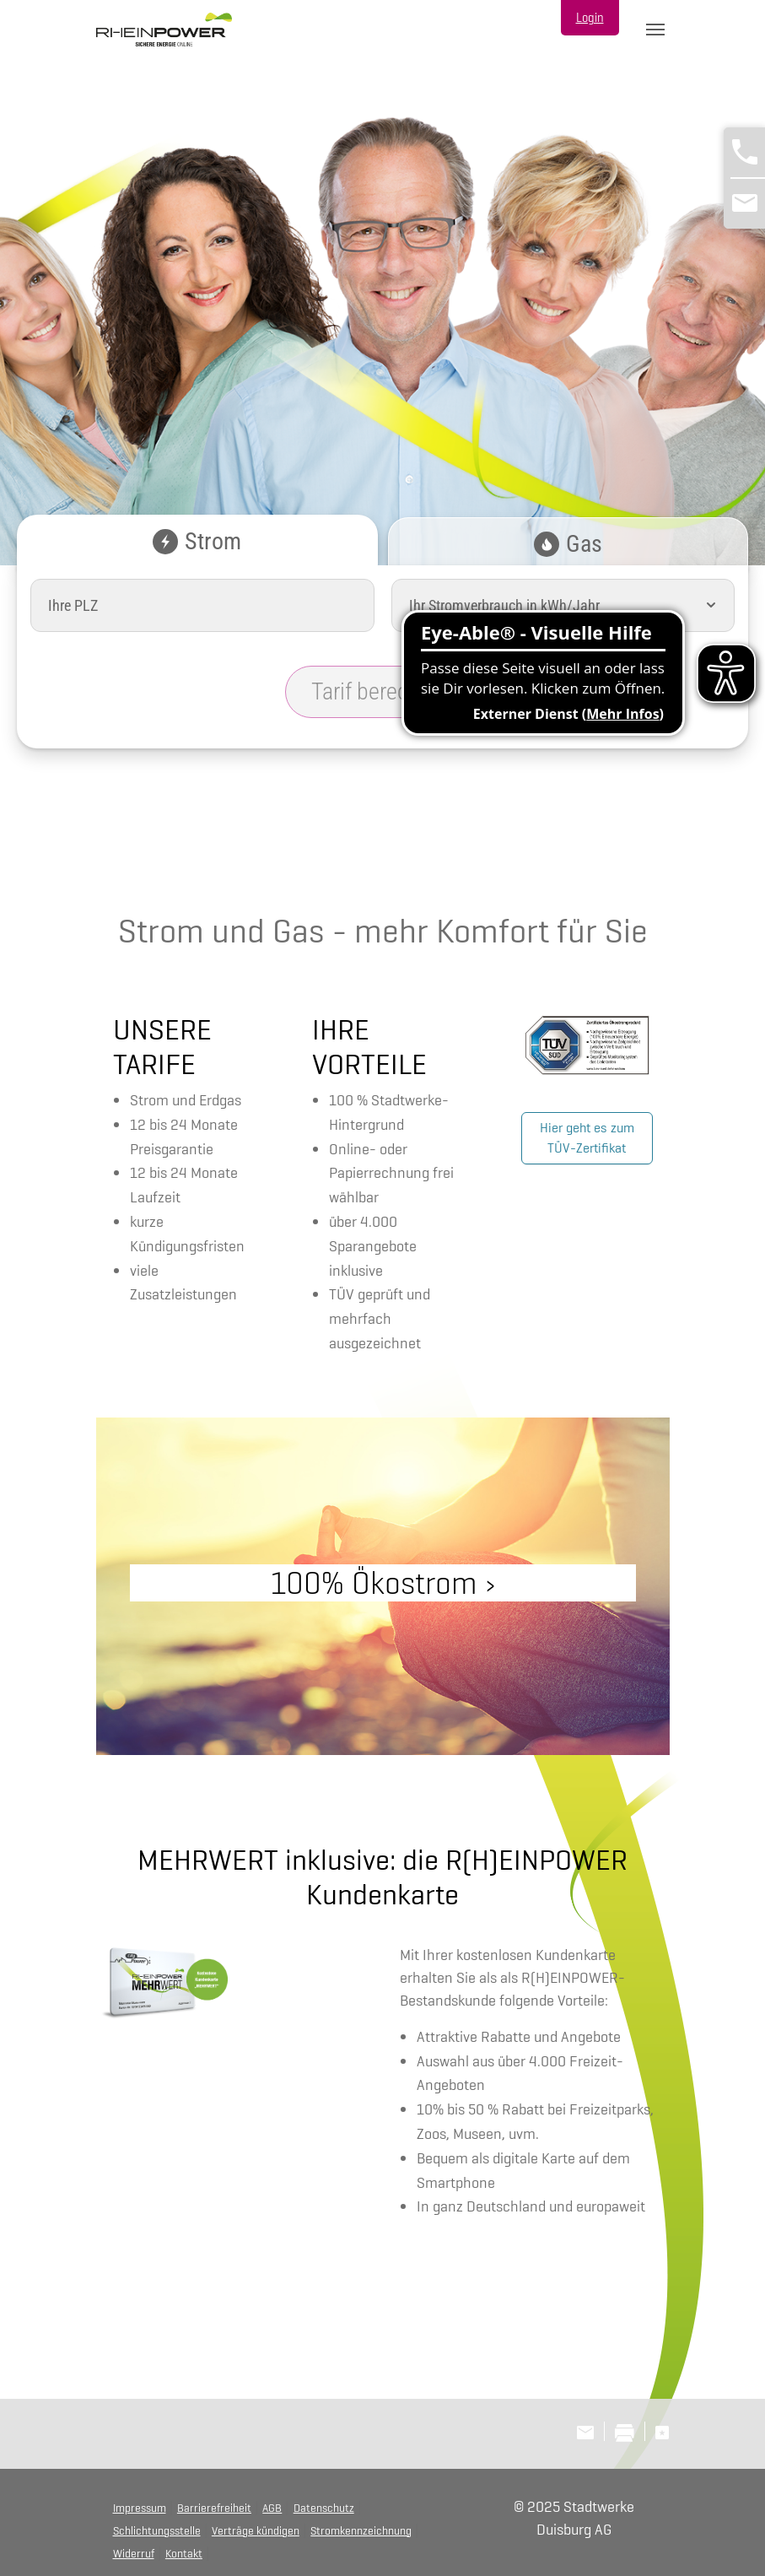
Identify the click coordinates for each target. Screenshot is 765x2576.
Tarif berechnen (382, 691)
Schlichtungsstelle (157, 2530)
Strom (197, 541)
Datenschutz (324, 2507)
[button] (711, 605)
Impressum (139, 2507)
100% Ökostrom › (383, 1582)
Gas (568, 544)
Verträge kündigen (255, 2530)
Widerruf (133, 2553)
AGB (272, 2507)
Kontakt (183, 2553)
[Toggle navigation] (655, 29)
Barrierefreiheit (214, 2507)
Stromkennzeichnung (361, 2530)
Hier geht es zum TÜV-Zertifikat (587, 1138)
